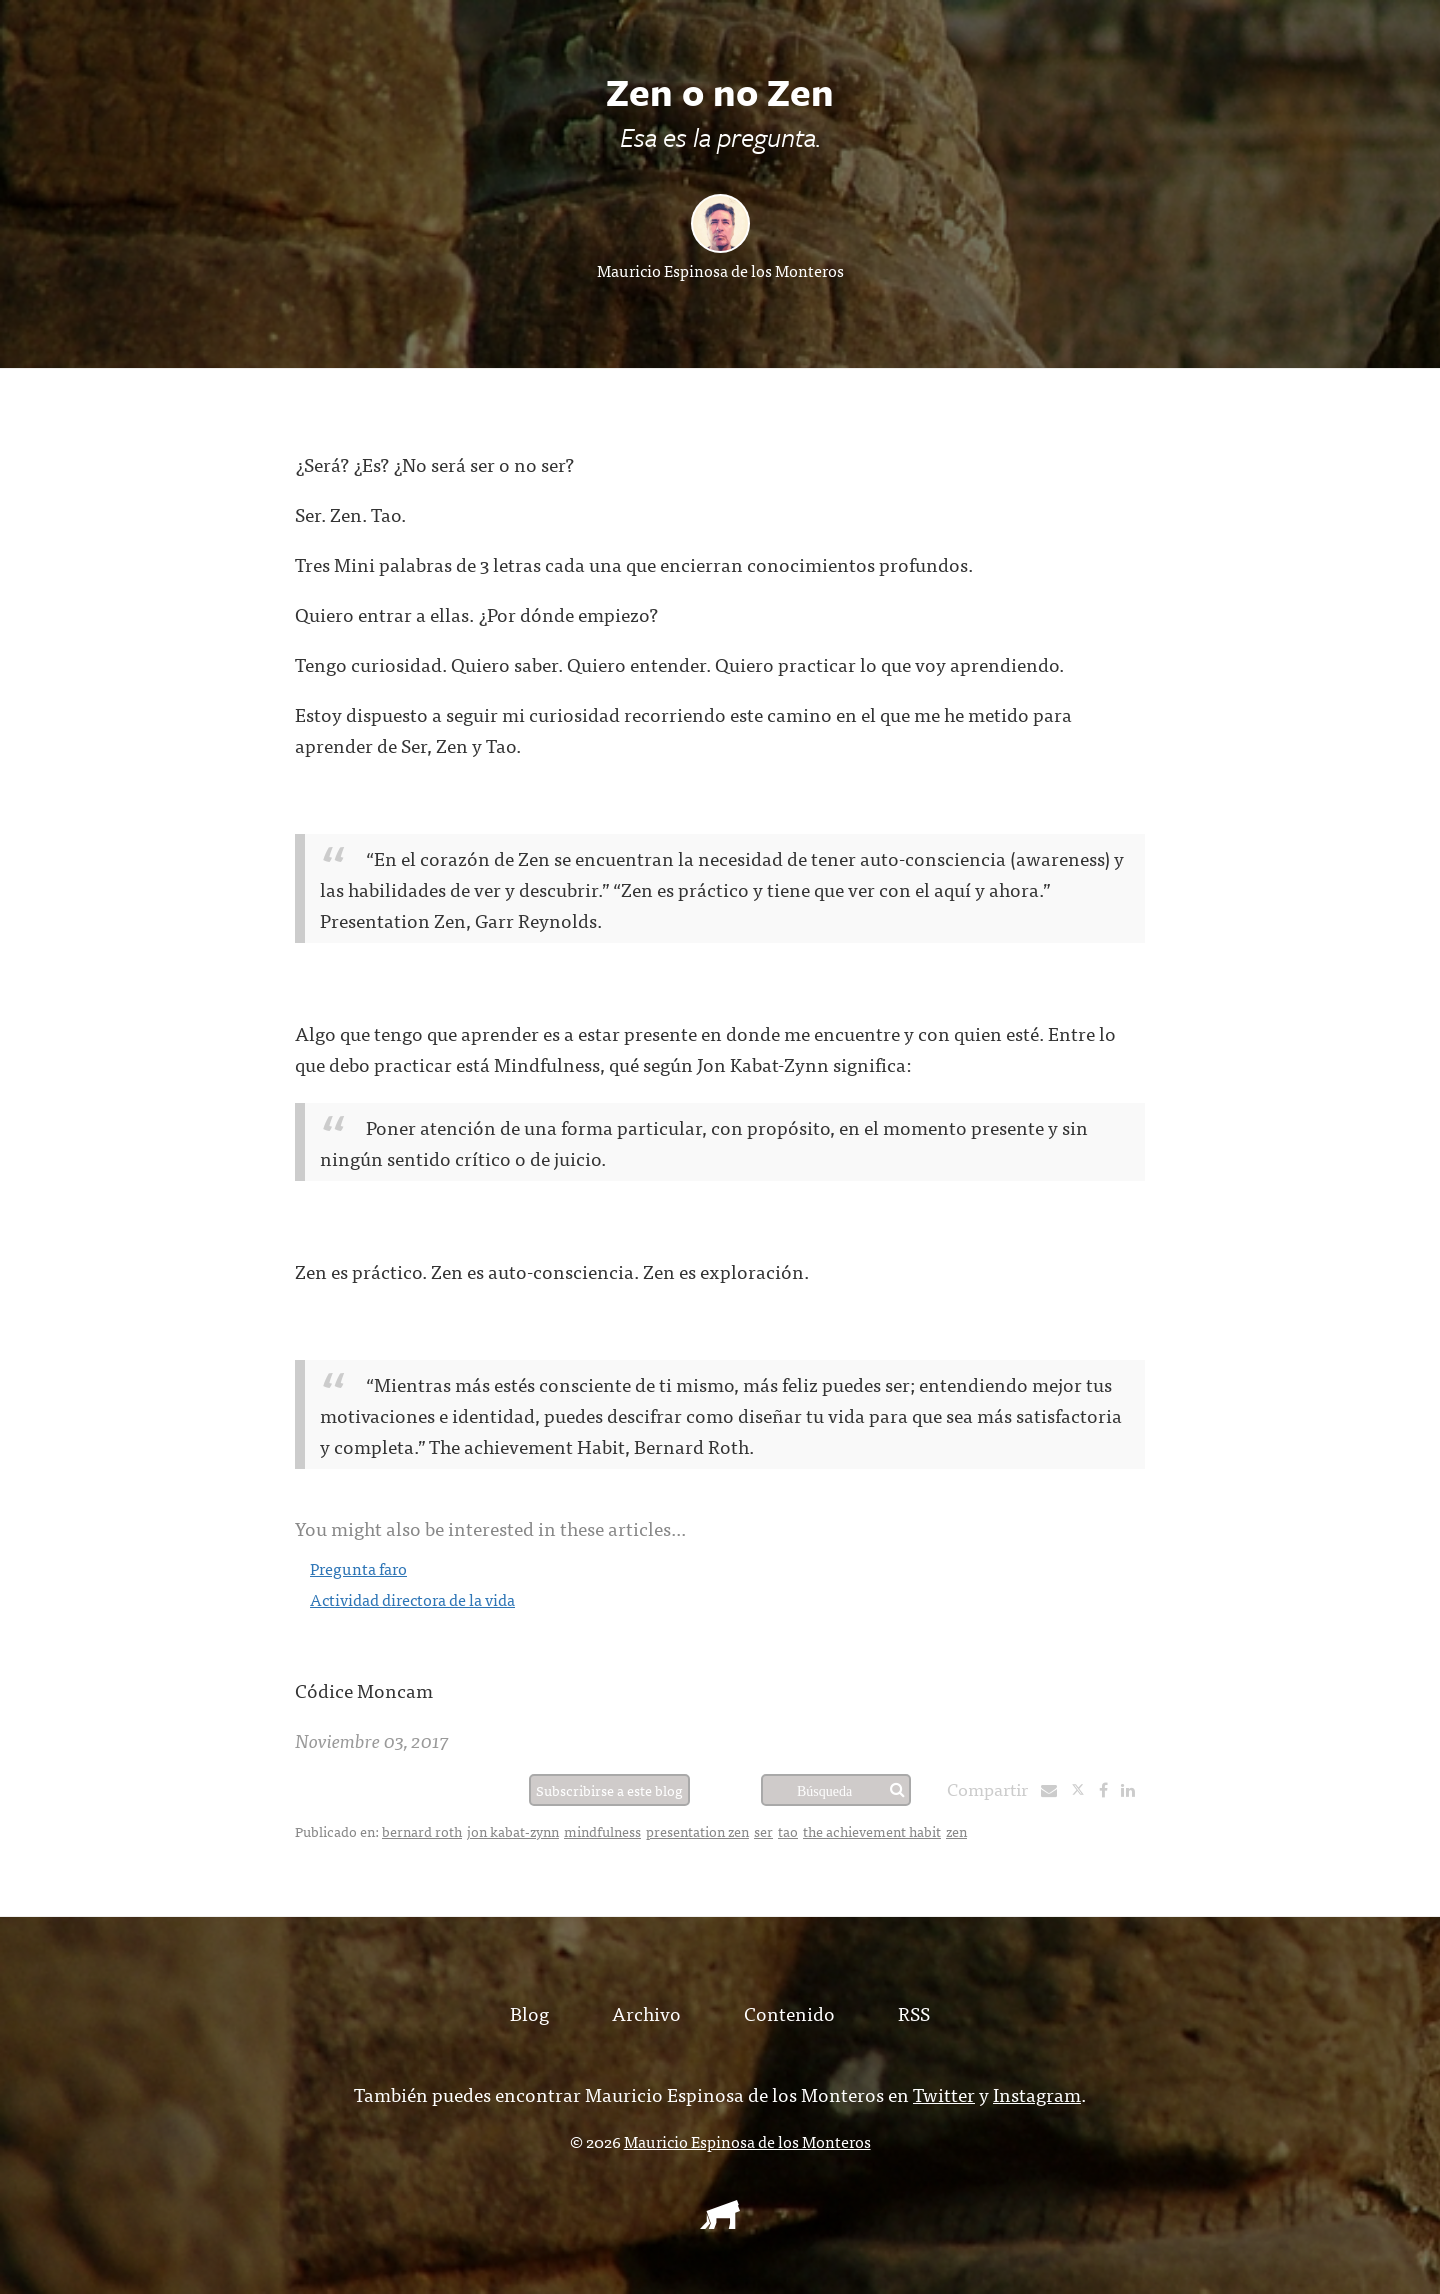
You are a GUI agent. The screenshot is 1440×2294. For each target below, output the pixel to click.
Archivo (646, 2012)
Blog (529, 2012)
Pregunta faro (358, 1568)
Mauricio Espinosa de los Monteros (720, 270)
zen (956, 1831)
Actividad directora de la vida (412, 1599)
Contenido (789, 2012)
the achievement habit (872, 1831)
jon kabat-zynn (513, 1831)
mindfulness (602, 1831)
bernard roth (422, 1831)
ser (763, 1831)
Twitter (944, 2093)
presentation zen (697, 1831)
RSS (914, 2012)
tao (788, 1831)
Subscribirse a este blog (609, 1790)
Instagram (1037, 2093)
